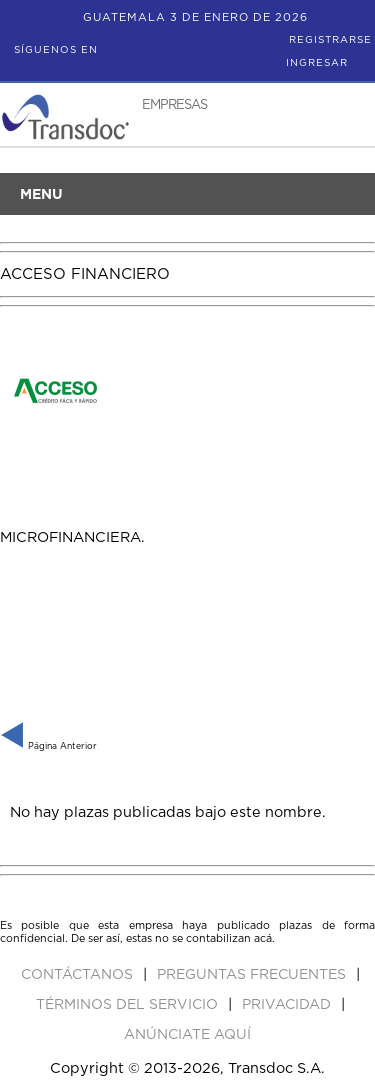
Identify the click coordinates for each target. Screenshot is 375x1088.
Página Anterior (48, 746)
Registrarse (330, 40)
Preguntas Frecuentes (253, 975)
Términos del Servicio (129, 1005)
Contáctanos (79, 975)
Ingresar (317, 63)
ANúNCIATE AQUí (187, 1035)
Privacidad (288, 1005)
